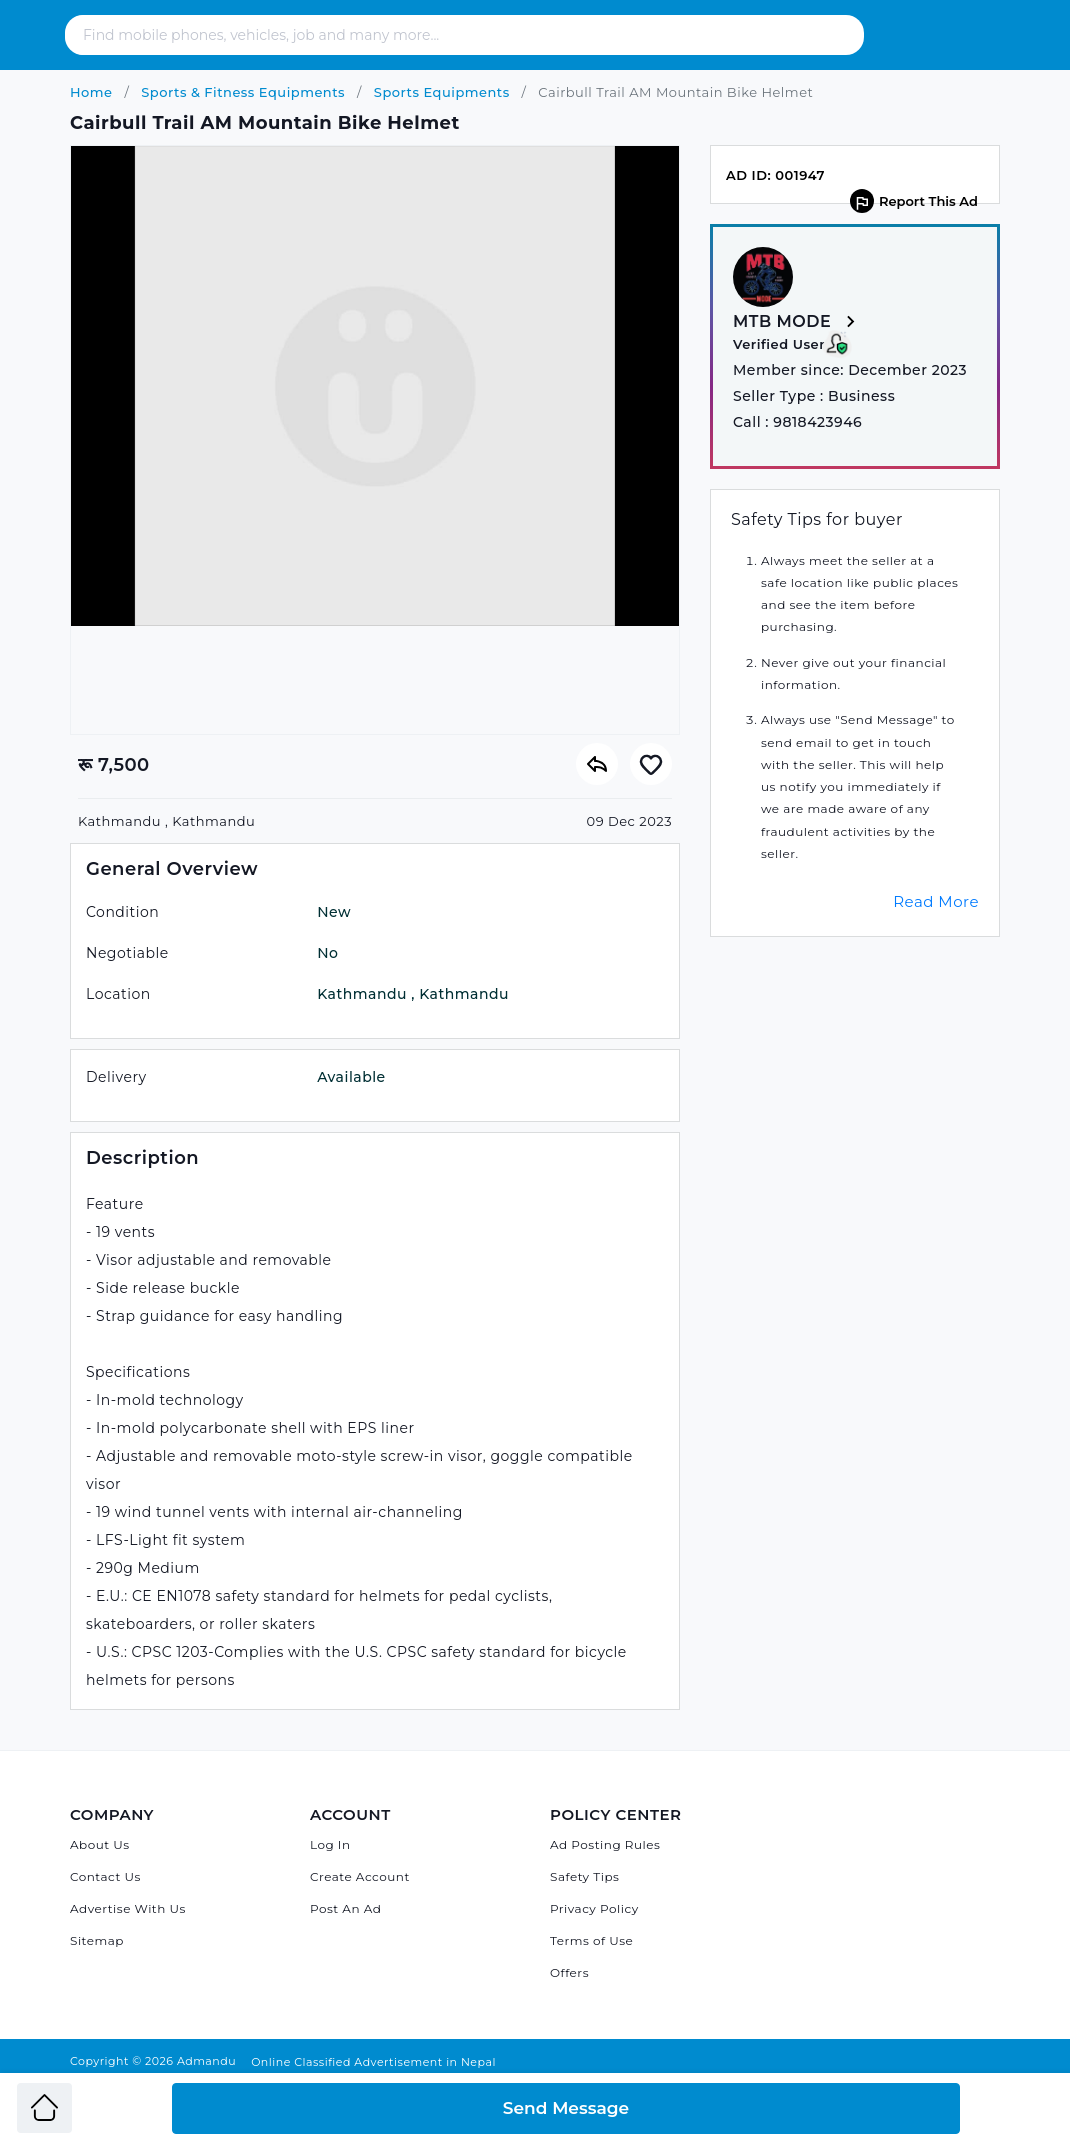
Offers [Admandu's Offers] (569, 1972)
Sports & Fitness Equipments (241, 92)
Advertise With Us (128, 1908)
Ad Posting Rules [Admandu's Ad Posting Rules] (605, 1844)
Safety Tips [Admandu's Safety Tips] (584, 1876)
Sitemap (97, 1940)
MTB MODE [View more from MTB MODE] (797, 322)
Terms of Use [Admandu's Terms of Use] (591, 1940)
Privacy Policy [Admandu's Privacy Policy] (594, 1908)
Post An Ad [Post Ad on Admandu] (345, 1908)
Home (91, 92)
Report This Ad (914, 201)
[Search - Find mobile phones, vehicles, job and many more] (442, 35)
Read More (936, 901)
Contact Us (105, 1876)
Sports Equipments (440, 92)
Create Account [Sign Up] (360, 1876)
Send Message (566, 2108)
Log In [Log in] (330, 1844)
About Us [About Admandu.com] (100, 1844)
